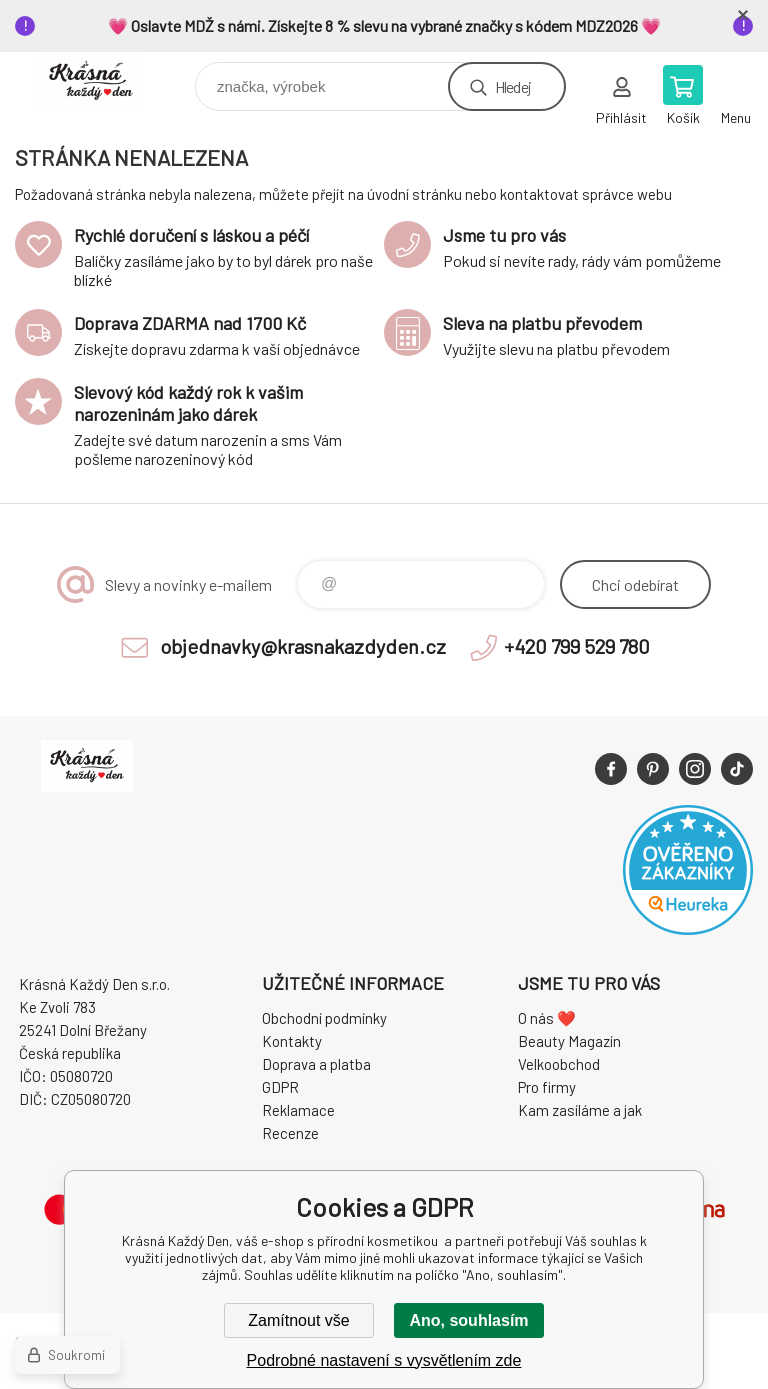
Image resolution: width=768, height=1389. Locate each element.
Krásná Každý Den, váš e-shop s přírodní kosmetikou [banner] (103, 81)
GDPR (280, 1087)
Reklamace (298, 1110)
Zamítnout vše (298, 1320)
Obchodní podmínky (324, 1018)
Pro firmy (547, 1087)
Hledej (513, 86)
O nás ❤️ (547, 1018)
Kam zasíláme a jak (580, 1110)
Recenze (290, 1133)
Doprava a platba (316, 1064)
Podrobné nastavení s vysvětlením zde (384, 1360)
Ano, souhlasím (468, 1320)
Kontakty (292, 1041)
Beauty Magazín (569, 1041)
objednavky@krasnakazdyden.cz (303, 646)
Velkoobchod (559, 1064)
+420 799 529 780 (577, 646)
